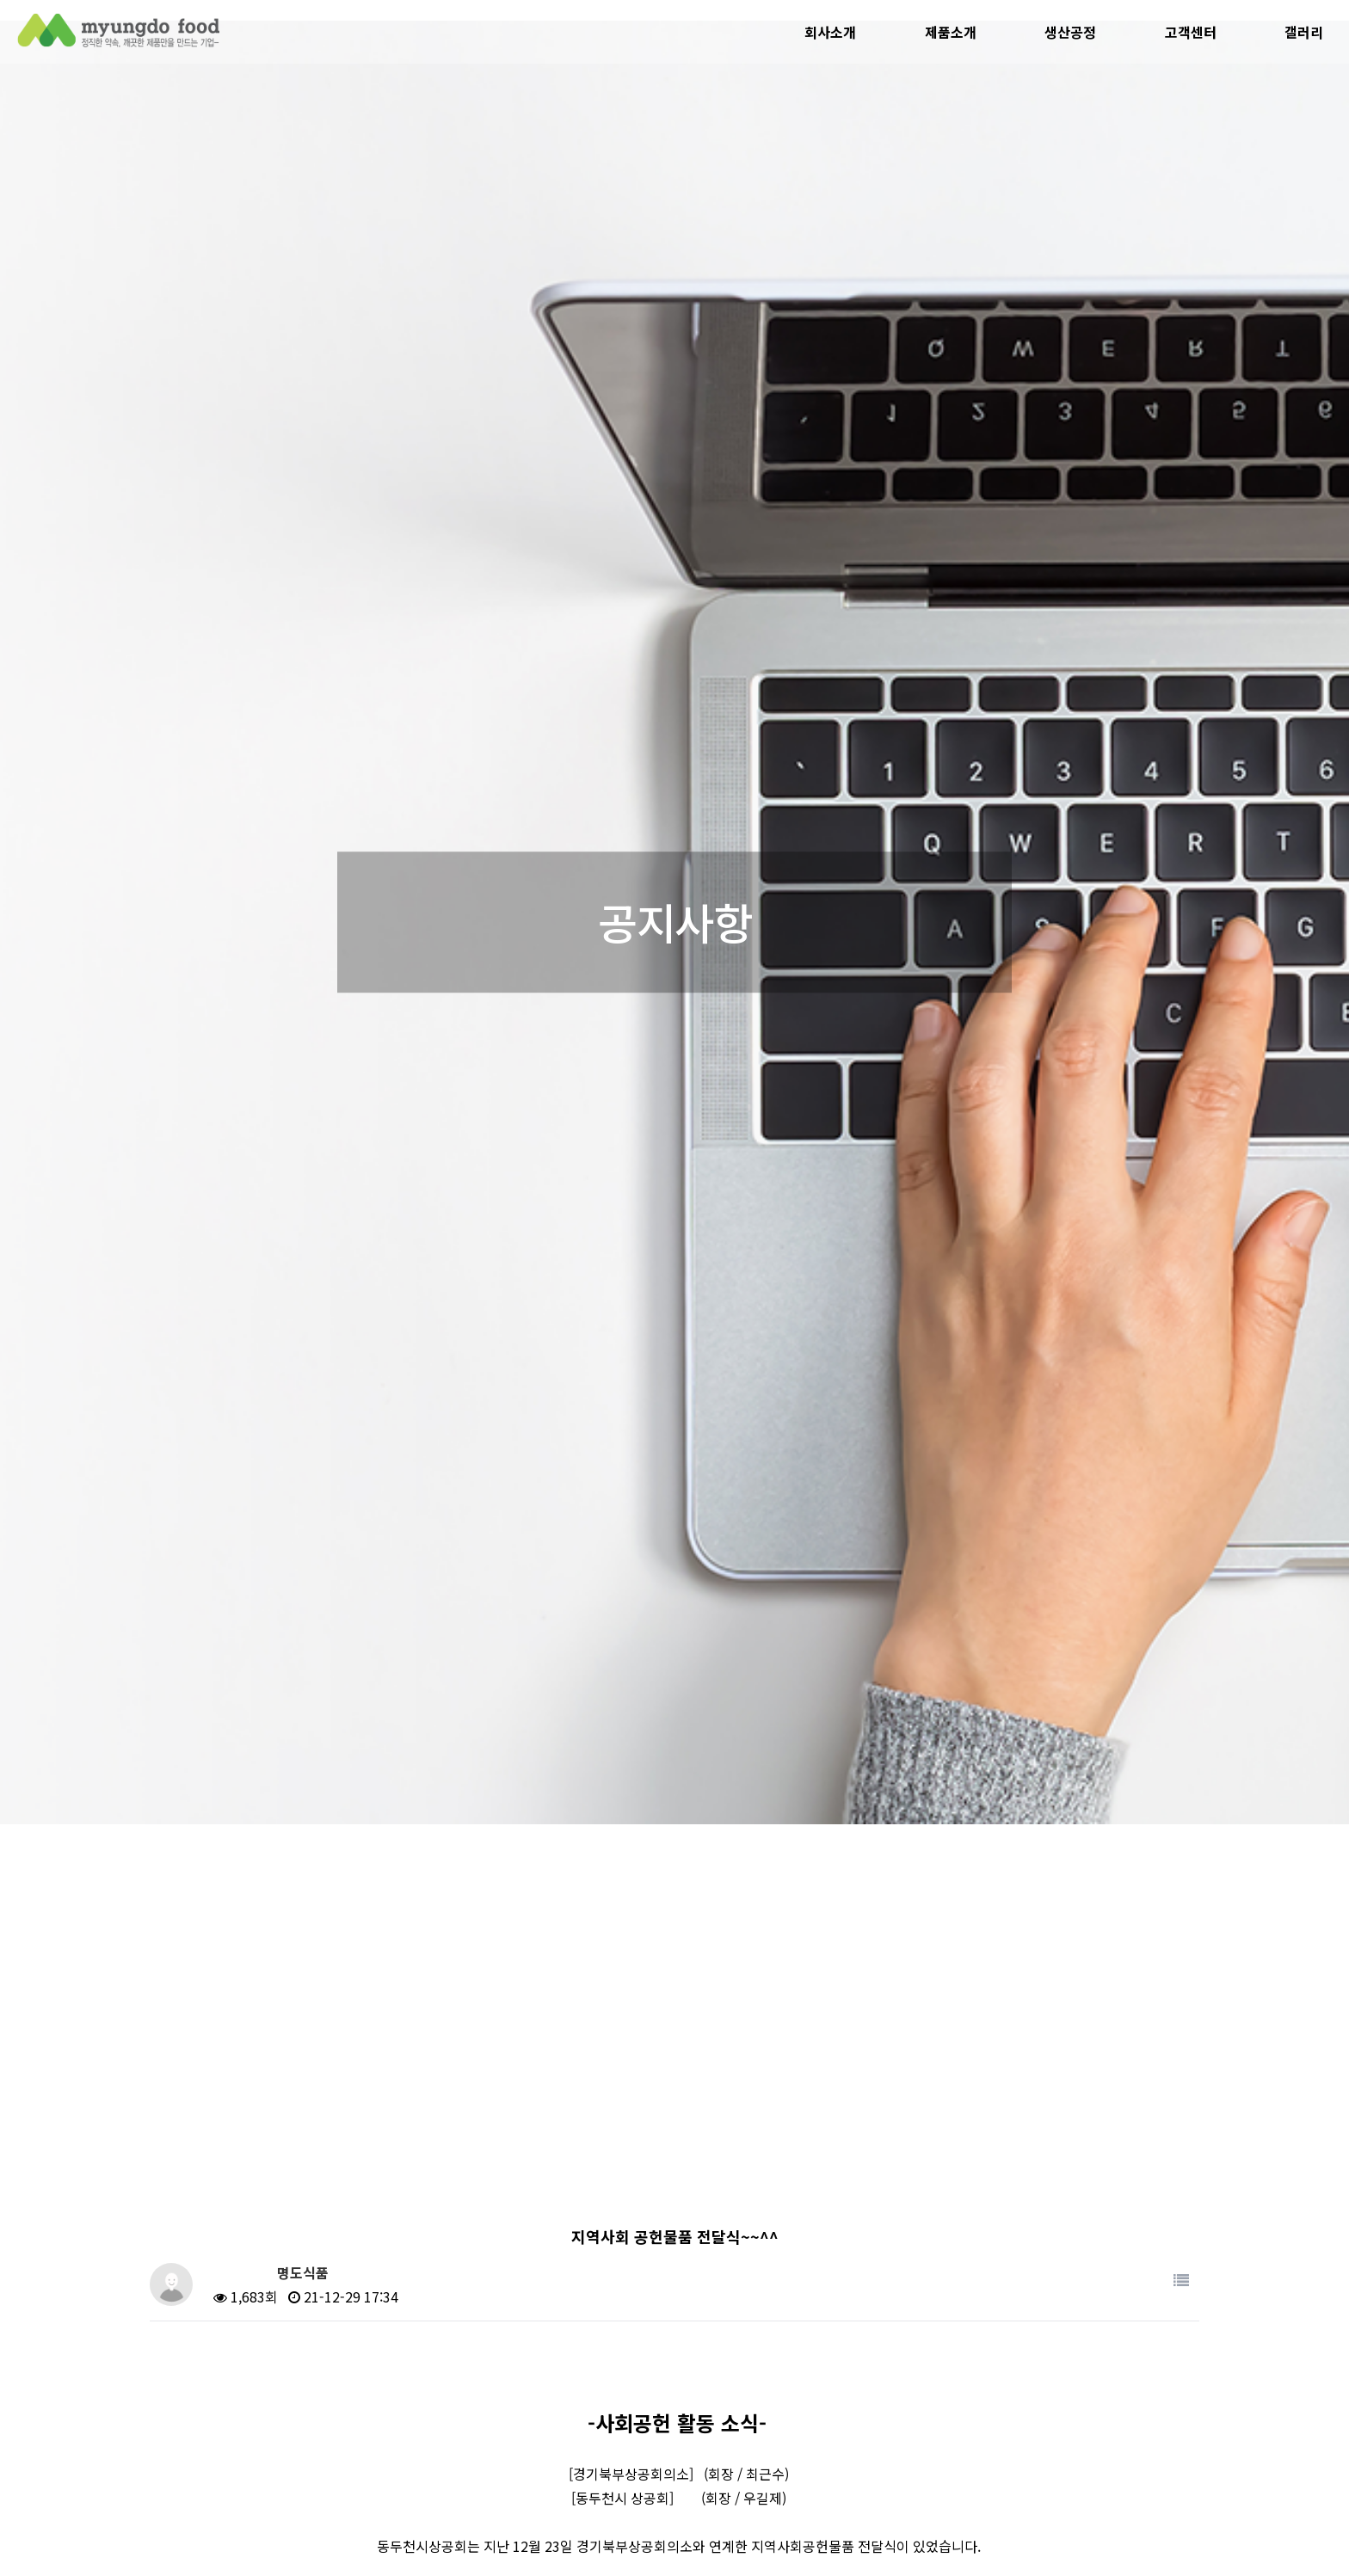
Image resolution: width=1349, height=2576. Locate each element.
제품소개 (950, 32)
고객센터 (1191, 32)
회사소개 (830, 32)
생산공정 (1070, 32)
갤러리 (1303, 32)
